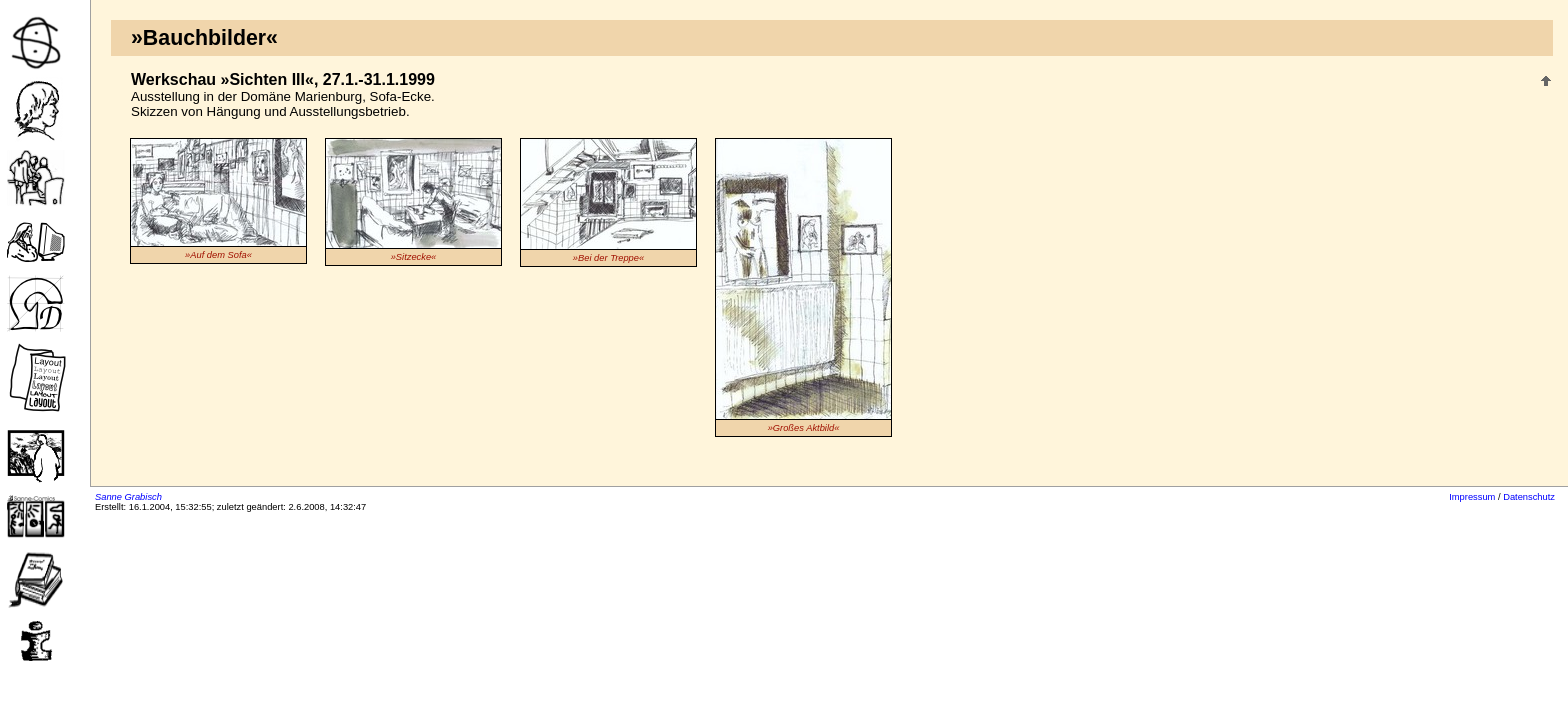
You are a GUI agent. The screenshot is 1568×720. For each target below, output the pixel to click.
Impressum (1472, 497)
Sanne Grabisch (128, 497)
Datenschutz (1529, 497)
